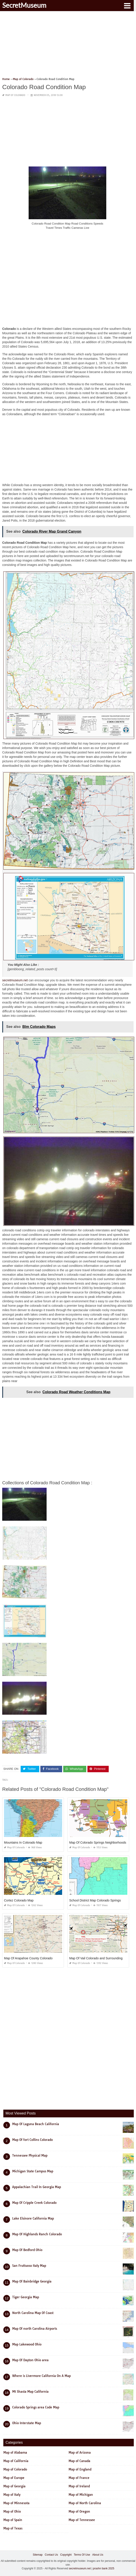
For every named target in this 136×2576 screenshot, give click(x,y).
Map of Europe (13, 2478)
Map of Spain (12, 2520)
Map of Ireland (79, 2486)
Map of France (79, 2478)
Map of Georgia (14, 2486)
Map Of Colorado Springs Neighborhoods (97, 1842)
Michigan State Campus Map (32, 2171)
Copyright (65, 2554)
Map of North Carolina (85, 2503)
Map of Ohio (12, 2511)
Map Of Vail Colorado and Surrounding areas (100, 1958)
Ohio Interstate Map (26, 2423)
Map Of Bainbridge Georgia (31, 2281)
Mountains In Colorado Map (23, 1842)
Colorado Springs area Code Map (35, 2407)
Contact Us (51, 2554)
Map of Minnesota (16, 2503)
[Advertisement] (68, 46)
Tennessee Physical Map (29, 2155)
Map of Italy (11, 2495)
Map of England (80, 2469)
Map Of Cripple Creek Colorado (34, 2203)
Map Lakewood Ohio (26, 2344)
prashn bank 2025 (103, 2568)
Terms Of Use (82, 2554)
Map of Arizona (80, 2453)
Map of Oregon (79, 2511)
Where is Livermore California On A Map (41, 2376)
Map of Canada (79, 2461)
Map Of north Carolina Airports (34, 2329)
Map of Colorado (15, 95)
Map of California (15, 2461)
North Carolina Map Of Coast (32, 2313)
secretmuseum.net (15, 980)
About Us (97, 2554)
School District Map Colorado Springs (95, 1900)
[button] (127, 5)
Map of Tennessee (82, 2520)
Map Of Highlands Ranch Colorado (37, 2234)
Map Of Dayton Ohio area (30, 2360)
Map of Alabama (15, 2453)
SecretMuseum (24, 5)
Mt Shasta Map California (30, 2392)
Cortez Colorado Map (19, 1900)
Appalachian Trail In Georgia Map (36, 2187)
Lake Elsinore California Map (33, 2218)
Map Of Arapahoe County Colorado (28, 1958)
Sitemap (38, 2554)
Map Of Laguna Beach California (35, 2124)
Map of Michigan (81, 2495)
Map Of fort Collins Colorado (32, 2140)
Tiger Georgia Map (25, 2297)
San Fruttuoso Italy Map (29, 2266)
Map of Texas (12, 2528)
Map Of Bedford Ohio (27, 2250)
